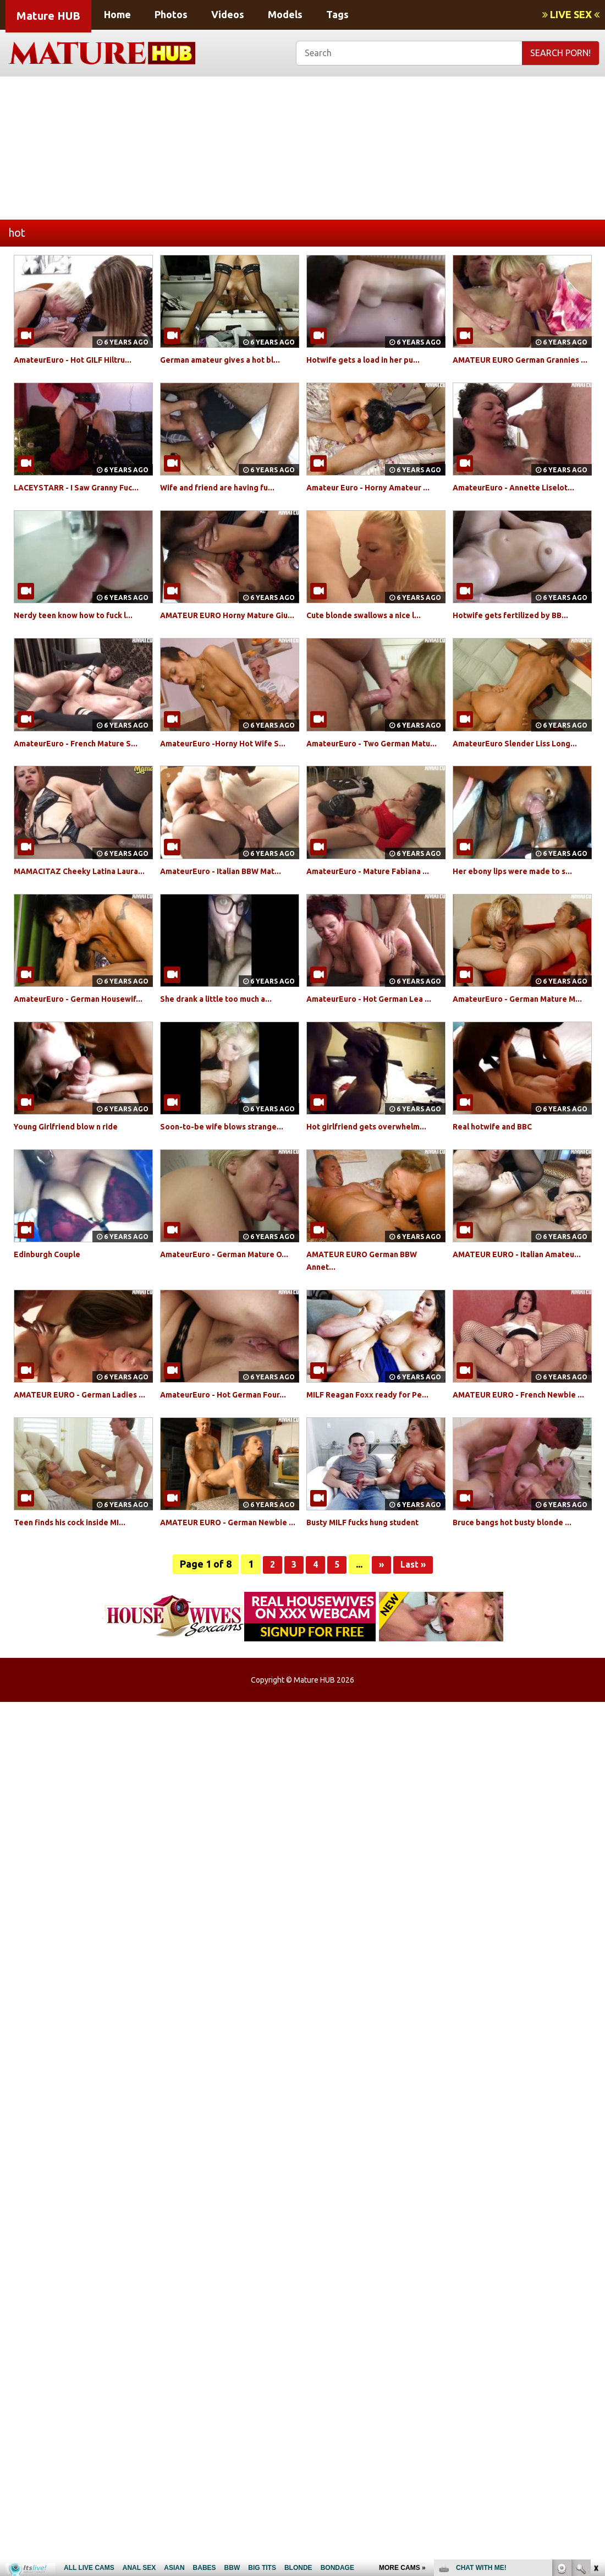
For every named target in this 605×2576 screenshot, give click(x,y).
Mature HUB (48, 15)
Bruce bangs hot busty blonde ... (520, 1623)
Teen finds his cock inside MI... (77, 1623)
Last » (414, 1677)
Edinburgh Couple (52, 1342)
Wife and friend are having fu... (226, 500)
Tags (337, 14)
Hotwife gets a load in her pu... (371, 359)
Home (117, 14)
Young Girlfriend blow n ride (74, 1202)
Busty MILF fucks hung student (371, 1623)
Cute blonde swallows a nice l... (372, 640)
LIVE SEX (571, 14)
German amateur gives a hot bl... (229, 359)
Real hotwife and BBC (498, 1202)
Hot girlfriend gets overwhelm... (374, 1202)
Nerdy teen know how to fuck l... (82, 640)
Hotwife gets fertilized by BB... (519, 640)
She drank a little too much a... (224, 1061)
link (595, 2404)
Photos (171, 14)
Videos (227, 14)
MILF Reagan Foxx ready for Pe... (376, 1482)
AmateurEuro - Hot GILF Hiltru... (82, 359)
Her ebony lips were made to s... (521, 921)
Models (285, 14)
